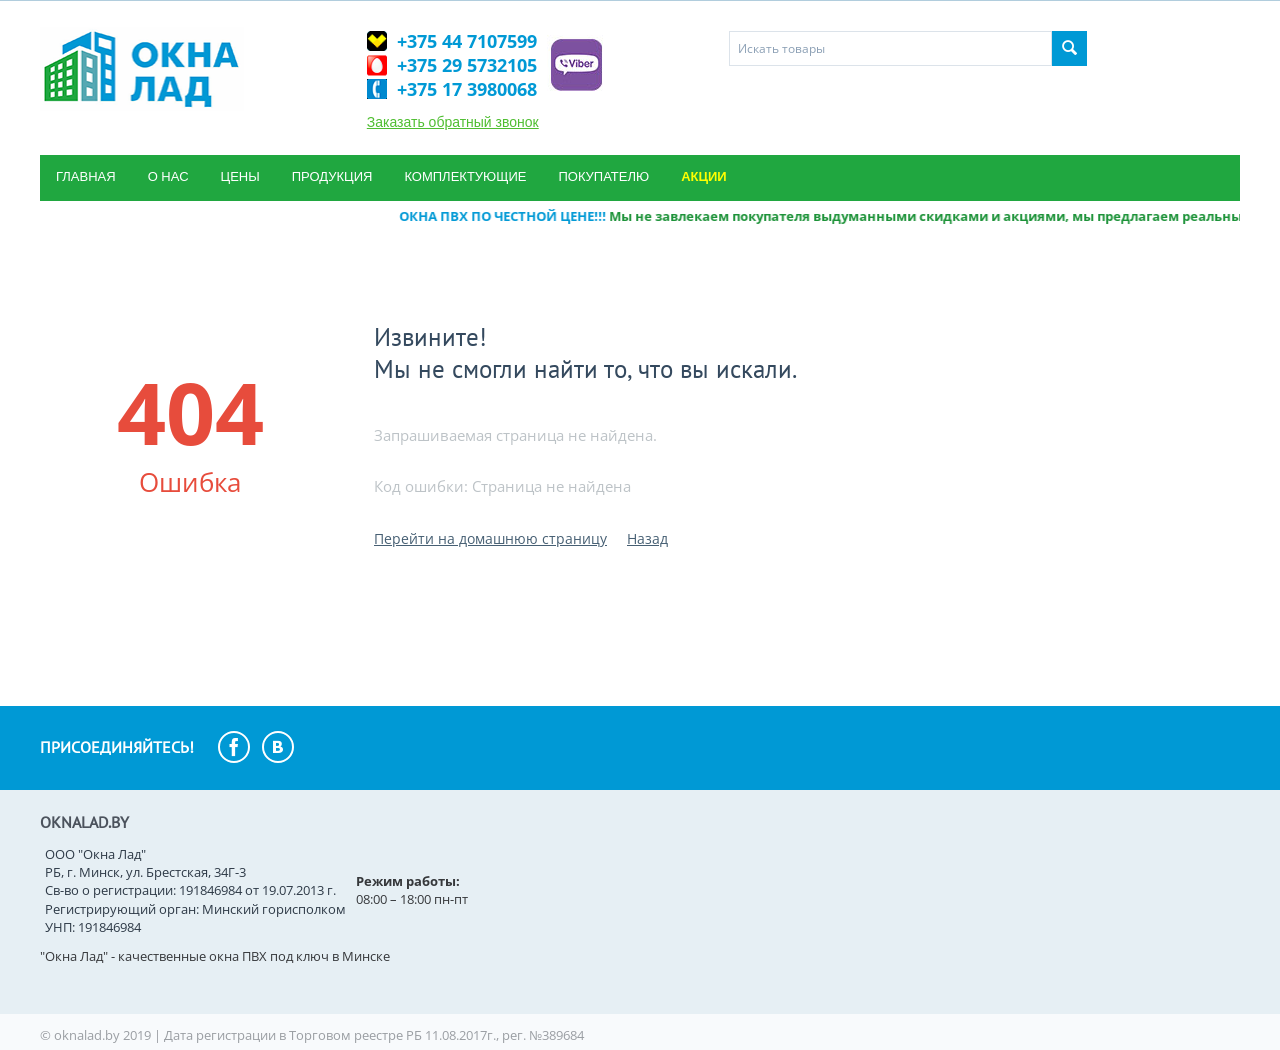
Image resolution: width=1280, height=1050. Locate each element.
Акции (704, 176)
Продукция (332, 176)
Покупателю (603, 176)
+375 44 (467, 41)
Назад (647, 538)
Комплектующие (465, 176)
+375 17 (467, 89)
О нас (168, 176)
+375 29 (467, 65)
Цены (240, 176)
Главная (86, 176)
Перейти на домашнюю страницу (490, 538)
